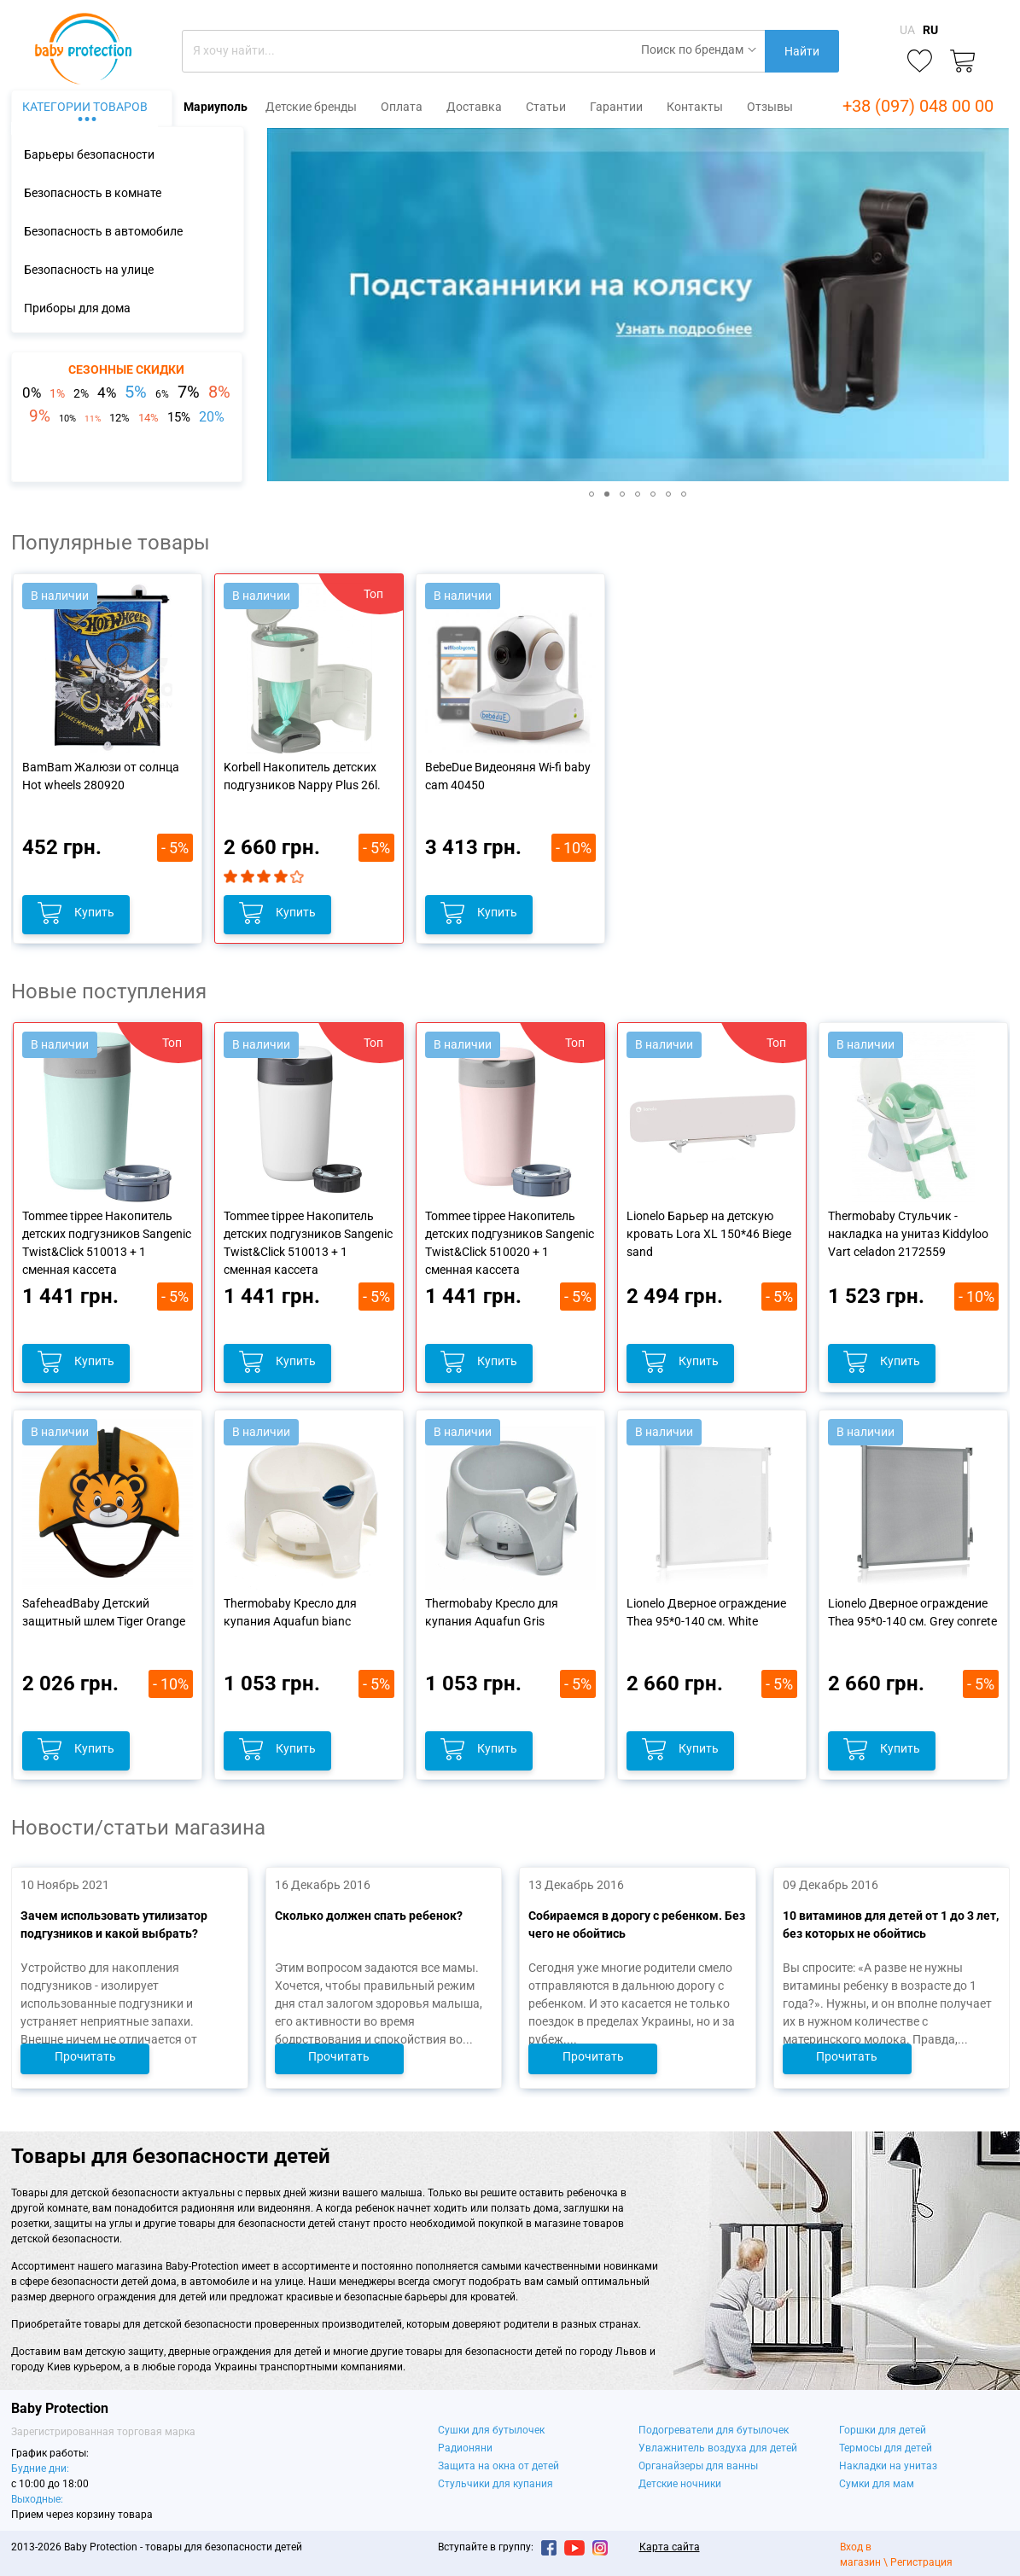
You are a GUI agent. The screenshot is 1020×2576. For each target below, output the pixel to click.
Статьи (546, 106)
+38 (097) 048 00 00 (918, 106)
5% (136, 391)
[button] (282, 304)
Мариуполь (216, 106)
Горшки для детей (882, 2430)
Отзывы (770, 106)
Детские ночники (679, 2484)
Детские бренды (311, 106)
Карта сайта (669, 2547)
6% (162, 394)
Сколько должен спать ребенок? (368, 1915)
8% (219, 391)
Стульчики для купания (495, 2484)
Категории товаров (85, 106)
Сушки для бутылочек (491, 2430)
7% (189, 392)
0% (31, 392)
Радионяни (465, 2448)
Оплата (402, 106)
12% (119, 417)
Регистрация (921, 2562)
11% (93, 418)
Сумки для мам (876, 2484)
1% (57, 393)
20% (211, 417)
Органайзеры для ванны (698, 2466)
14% (148, 417)
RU (930, 30)
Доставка (474, 106)
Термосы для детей (885, 2448)
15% (178, 417)
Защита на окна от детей (498, 2466)
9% (39, 416)
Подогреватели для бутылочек (713, 2430)
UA (907, 30)
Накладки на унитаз (888, 2466)
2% (81, 393)
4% (106, 392)
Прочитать (84, 2056)
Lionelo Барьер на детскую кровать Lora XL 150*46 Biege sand (709, 1234)
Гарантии (616, 106)
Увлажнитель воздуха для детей (717, 2448)
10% (67, 418)
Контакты (695, 106)
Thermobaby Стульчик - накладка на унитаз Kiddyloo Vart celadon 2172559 (908, 1234)
